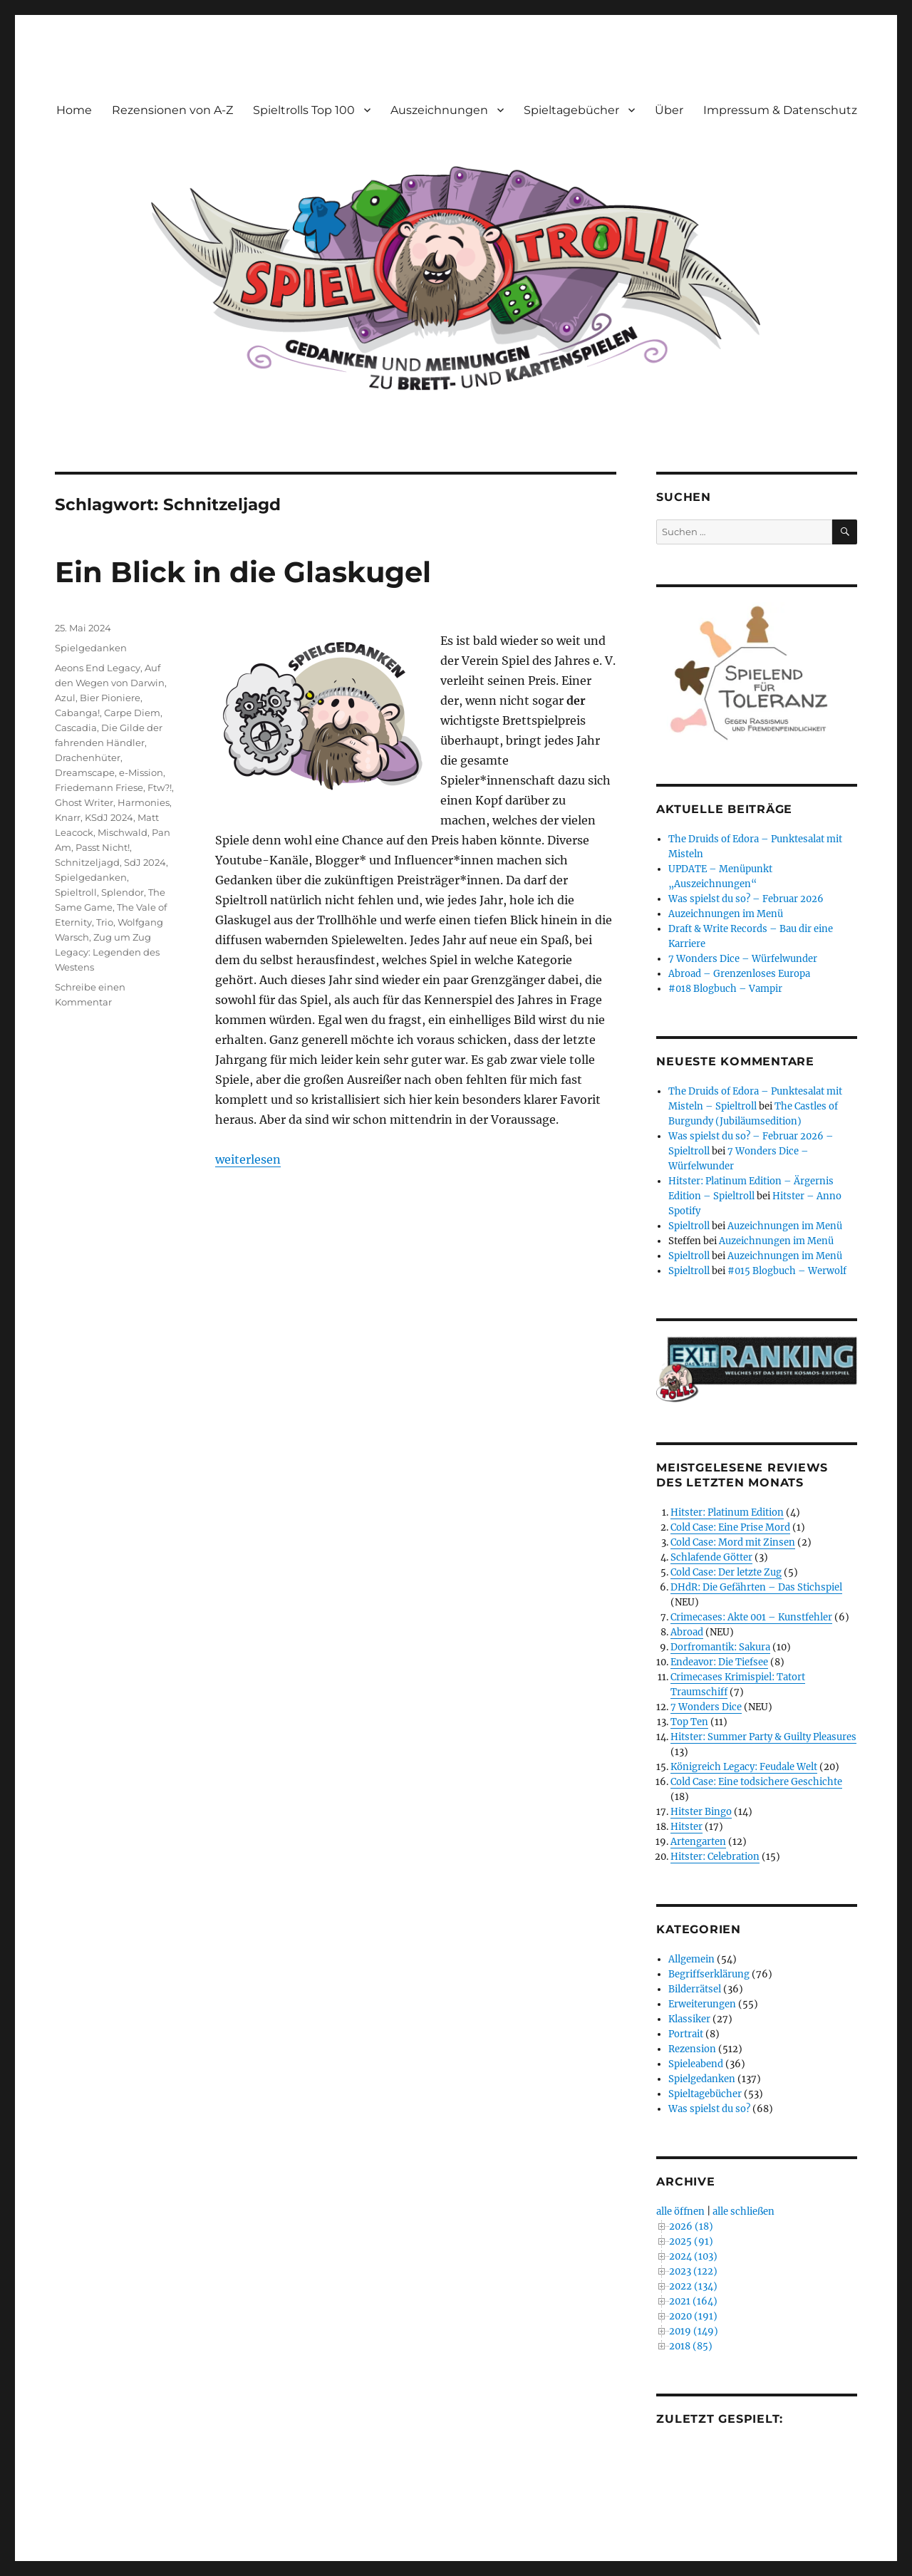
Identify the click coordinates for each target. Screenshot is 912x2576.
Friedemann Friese (99, 787)
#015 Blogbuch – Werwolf (786, 1271)
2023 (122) (693, 2271)
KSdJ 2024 (109, 817)
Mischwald (122, 832)
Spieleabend (695, 2064)
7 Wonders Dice (706, 1707)
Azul (65, 697)
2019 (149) (693, 2331)
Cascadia (76, 727)
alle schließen (743, 2211)
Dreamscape (85, 772)
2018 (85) (690, 2346)
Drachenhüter (87, 757)
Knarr (68, 817)
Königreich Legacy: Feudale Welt (743, 1767)
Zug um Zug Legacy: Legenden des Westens (107, 952)
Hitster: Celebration (715, 1857)
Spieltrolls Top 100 (304, 110)
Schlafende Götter (711, 1557)
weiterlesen (248, 1159)
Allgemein (691, 1959)
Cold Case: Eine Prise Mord (730, 1527)
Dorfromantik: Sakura (720, 1647)
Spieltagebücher (571, 110)
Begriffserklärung (709, 1974)
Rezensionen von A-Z (172, 110)
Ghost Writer (84, 802)
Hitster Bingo (701, 1812)
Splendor (122, 892)
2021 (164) (693, 2301)
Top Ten (689, 1722)
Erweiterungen (702, 2004)
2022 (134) (693, 2286)
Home (74, 110)
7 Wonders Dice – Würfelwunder (742, 959)
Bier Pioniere (110, 697)
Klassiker (689, 2019)
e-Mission (141, 772)
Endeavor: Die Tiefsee (719, 1662)
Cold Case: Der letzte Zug (726, 1572)
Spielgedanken (91, 647)
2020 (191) (693, 2316)
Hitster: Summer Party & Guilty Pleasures (763, 1737)
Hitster (686, 1827)
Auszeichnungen (439, 110)
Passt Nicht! (103, 847)
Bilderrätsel (694, 1989)
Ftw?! (159, 787)
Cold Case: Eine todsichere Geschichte (756, 1782)
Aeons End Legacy (97, 667)
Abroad (686, 1632)
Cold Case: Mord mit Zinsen (732, 1542)
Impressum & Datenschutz (780, 110)
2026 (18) (691, 2226)
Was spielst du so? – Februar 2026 (746, 899)
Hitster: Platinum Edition (727, 1512)
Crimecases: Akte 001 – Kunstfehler (751, 1617)
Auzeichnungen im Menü (725, 914)
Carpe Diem (132, 712)
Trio (104, 922)
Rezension (692, 2049)
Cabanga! (77, 712)
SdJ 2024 (145, 862)
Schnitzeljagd (87, 862)
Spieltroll (76, 892)
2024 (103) (693, 2256)
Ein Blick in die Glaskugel (243, 571)
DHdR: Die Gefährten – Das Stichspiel (756, 1587)
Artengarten (698, 1842)
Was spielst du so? (709, 2109)
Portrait (685, 2034)
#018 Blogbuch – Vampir (725, 989)
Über (669, 110)
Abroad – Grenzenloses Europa (739, 974)
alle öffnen (680, 2211)
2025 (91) (691, 2241)
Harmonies (144, 802)
